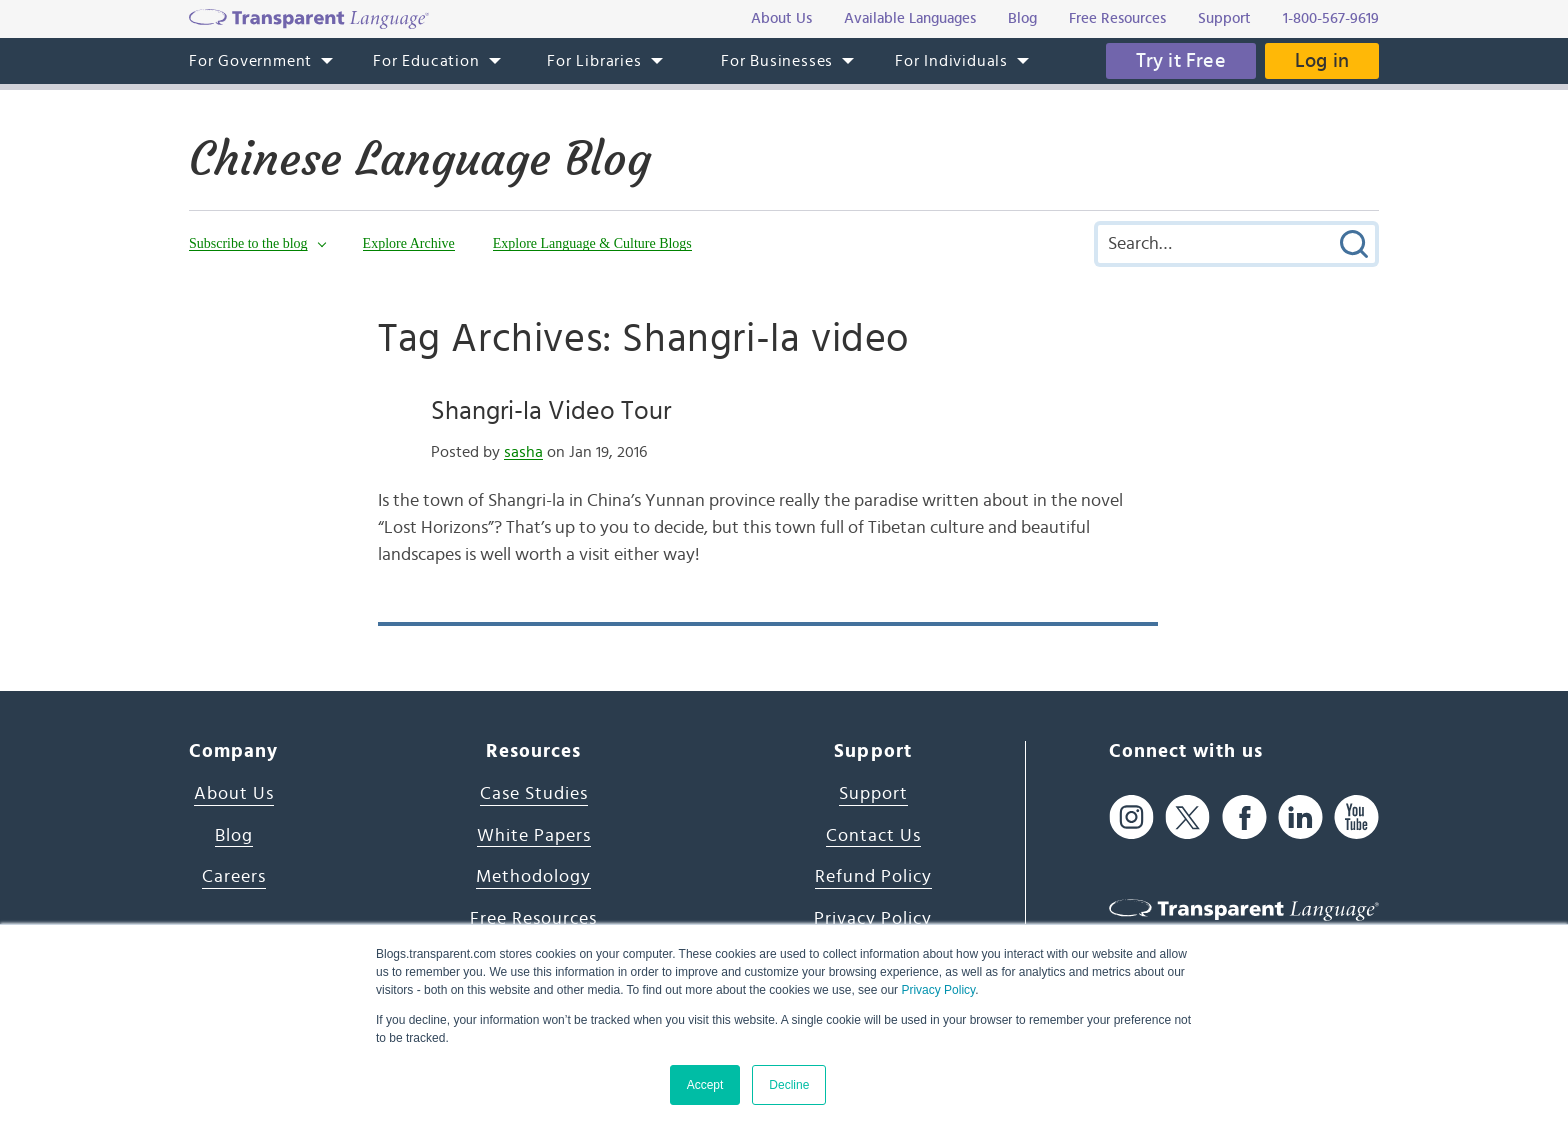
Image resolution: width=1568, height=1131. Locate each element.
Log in (1322, 61)
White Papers (534, 836)
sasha (523, 452)
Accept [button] (705, 1085)
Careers (234, 877)
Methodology (533, 877)
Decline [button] (789, 1085)
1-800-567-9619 (1331, 18)
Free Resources (533, 919)
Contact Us (873, 836)
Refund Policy (873, 877)
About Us (234, 794)
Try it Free (1181, 61)
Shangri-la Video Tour (551, 411)
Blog (234, 836)
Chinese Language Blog (420, 159)
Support (873, 794)
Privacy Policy (938, 990)
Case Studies (534, 794)
